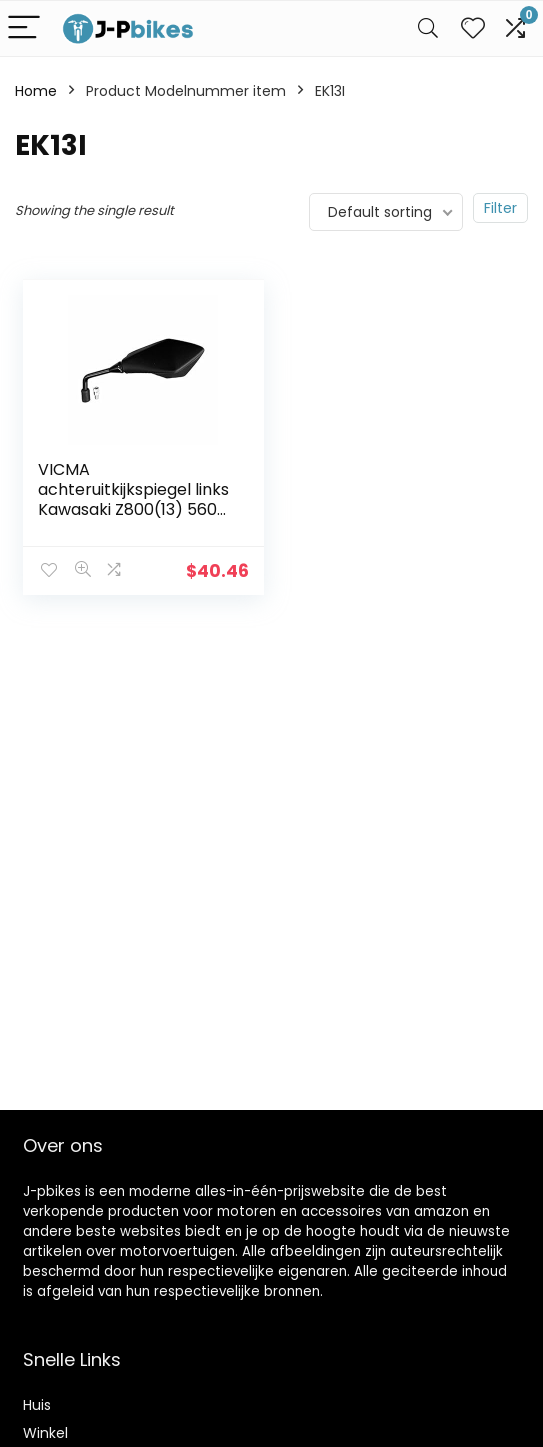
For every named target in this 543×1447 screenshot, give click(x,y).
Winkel (45, 1433)
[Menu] (24, 28)
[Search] (428, 28)
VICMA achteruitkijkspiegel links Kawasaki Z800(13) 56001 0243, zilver (135, 499)
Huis (37, 1405)
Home (36, 91)
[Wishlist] (473, 28)
